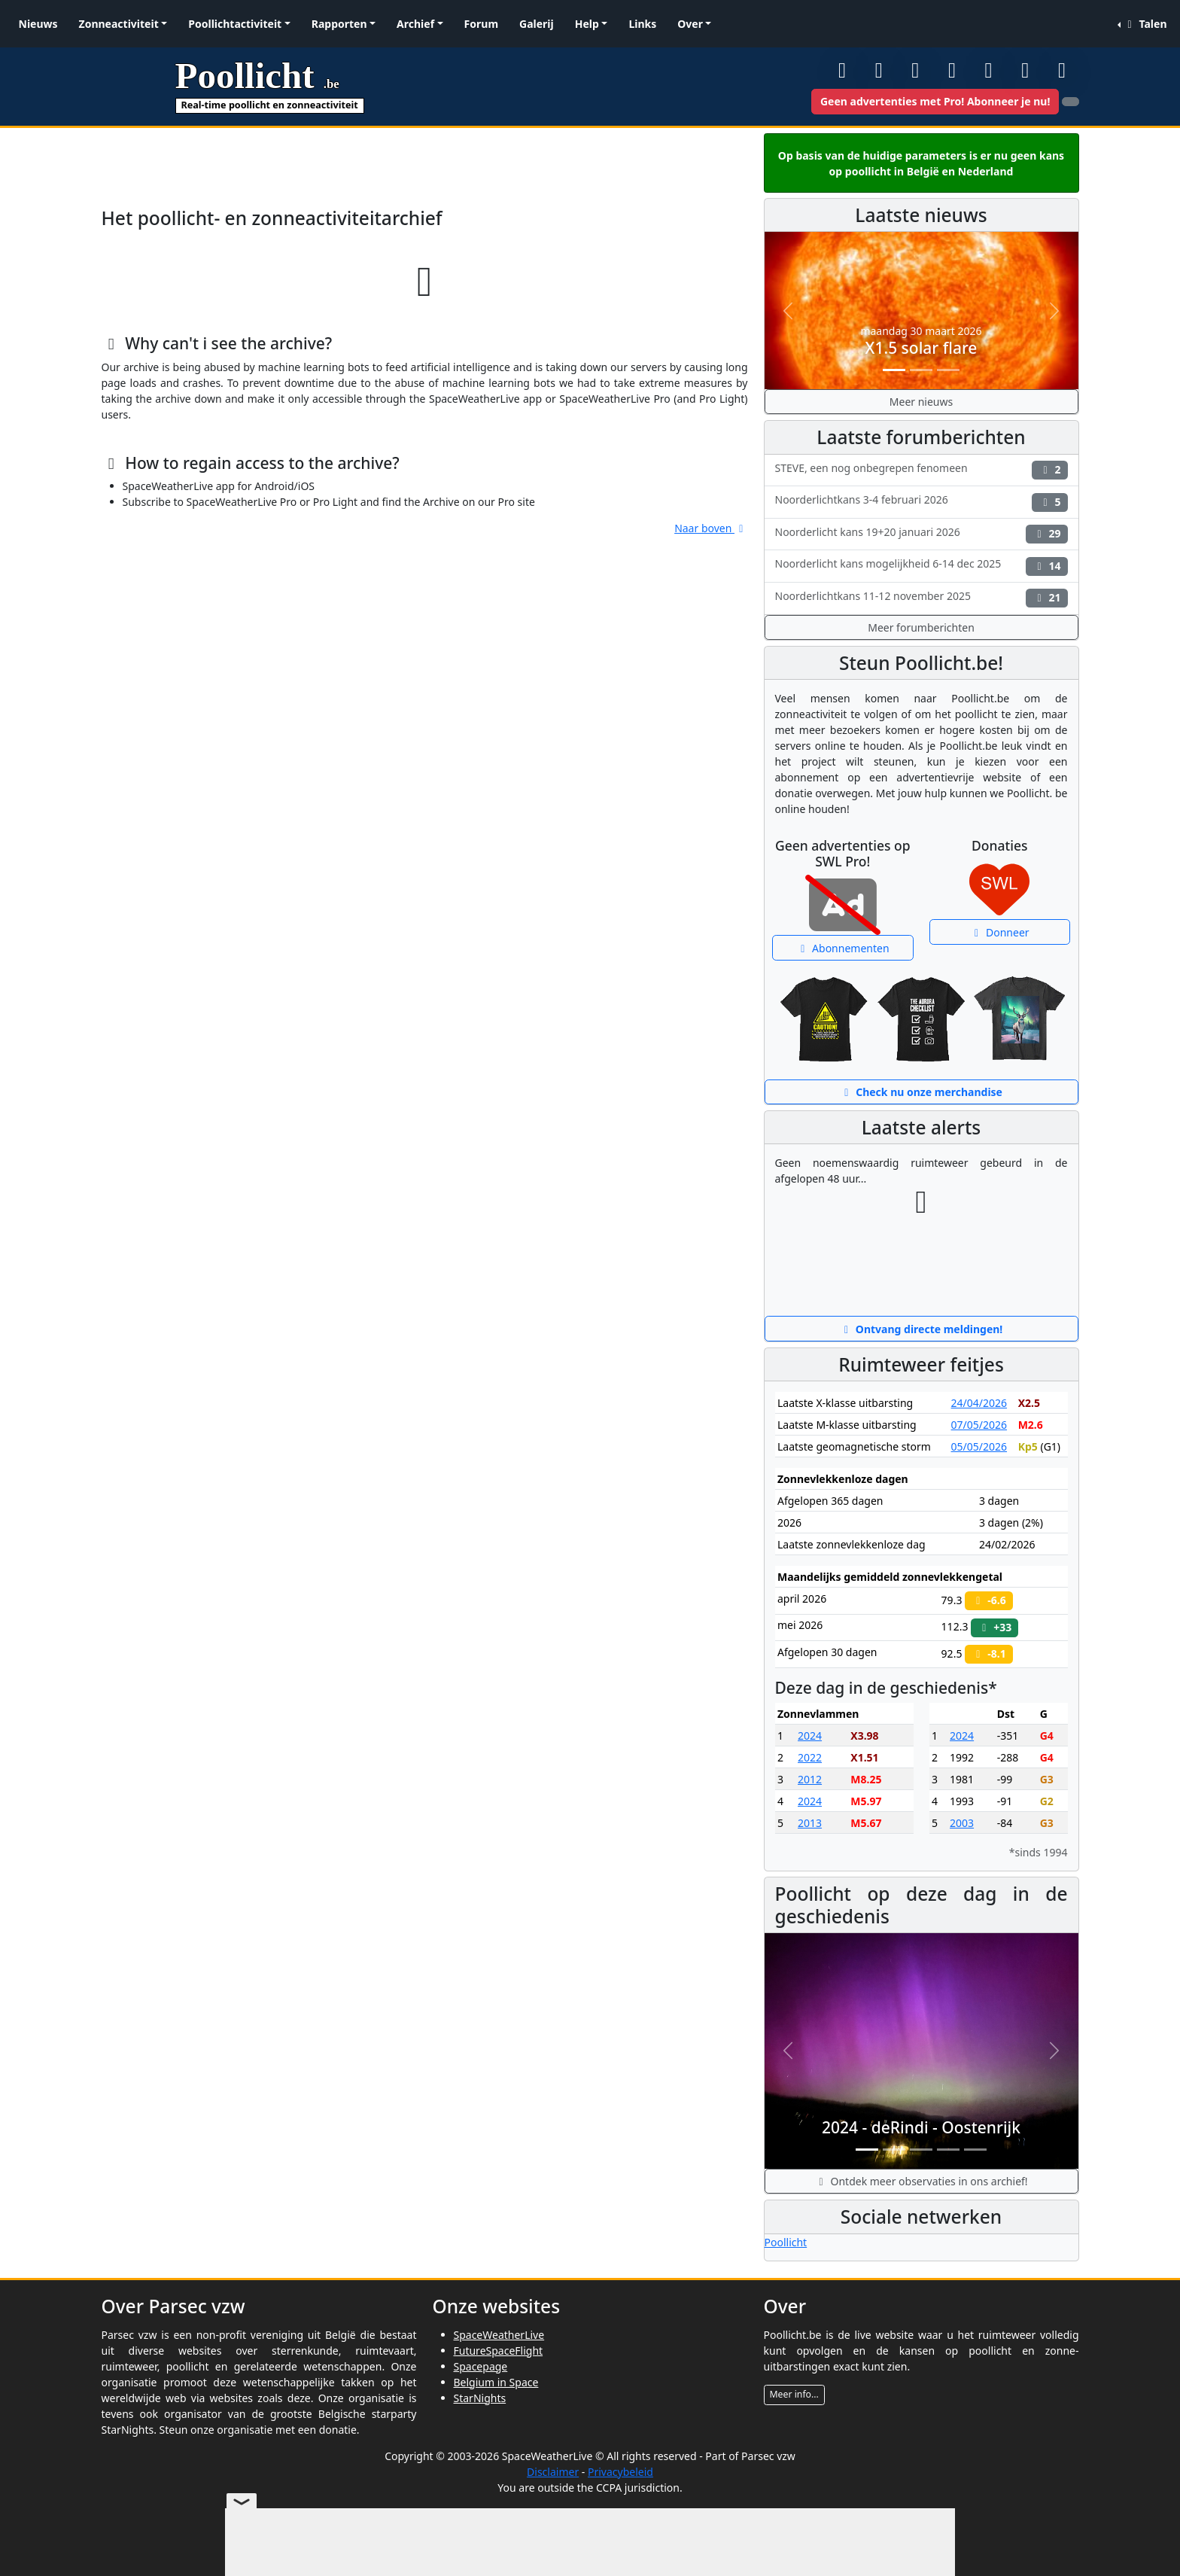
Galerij (536, 24)
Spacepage (481, 2366)
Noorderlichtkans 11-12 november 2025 (921, 598)
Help (587, 24)
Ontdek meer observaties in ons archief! (920, 2181)
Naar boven (710, 528)
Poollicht (786, 2242)
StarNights (480, 2398)
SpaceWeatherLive (499, 2335)
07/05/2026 (979, 1424)
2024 (810, 1735)
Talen (1144, 24)
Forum (481, 24)
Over (690, 24)
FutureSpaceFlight (498, 2350)
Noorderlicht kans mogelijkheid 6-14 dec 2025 (921, 565)
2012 (810, 1779)
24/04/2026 (979, 1403)
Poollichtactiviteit (234, 24)
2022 (810, 1757)
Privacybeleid (620, 2472)
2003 (962, 1823)
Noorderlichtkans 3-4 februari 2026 (921, 501)
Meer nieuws (921, 401)
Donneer (999, 932)
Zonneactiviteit (119, 24)
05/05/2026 (979, 1446)
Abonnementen (843, 948)
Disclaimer (553, 2472)
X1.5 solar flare (921, 347)
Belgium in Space (496, 2382)
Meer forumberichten (921, 627)
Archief (415, 24)
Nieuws (38, 24)
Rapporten (339, 24)
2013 (810, 1823)
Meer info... (794, 2394)
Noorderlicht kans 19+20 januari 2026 (921, 534)
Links (642, 24)
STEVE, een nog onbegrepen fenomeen (921, 470)
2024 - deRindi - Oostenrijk (921, 2127)
